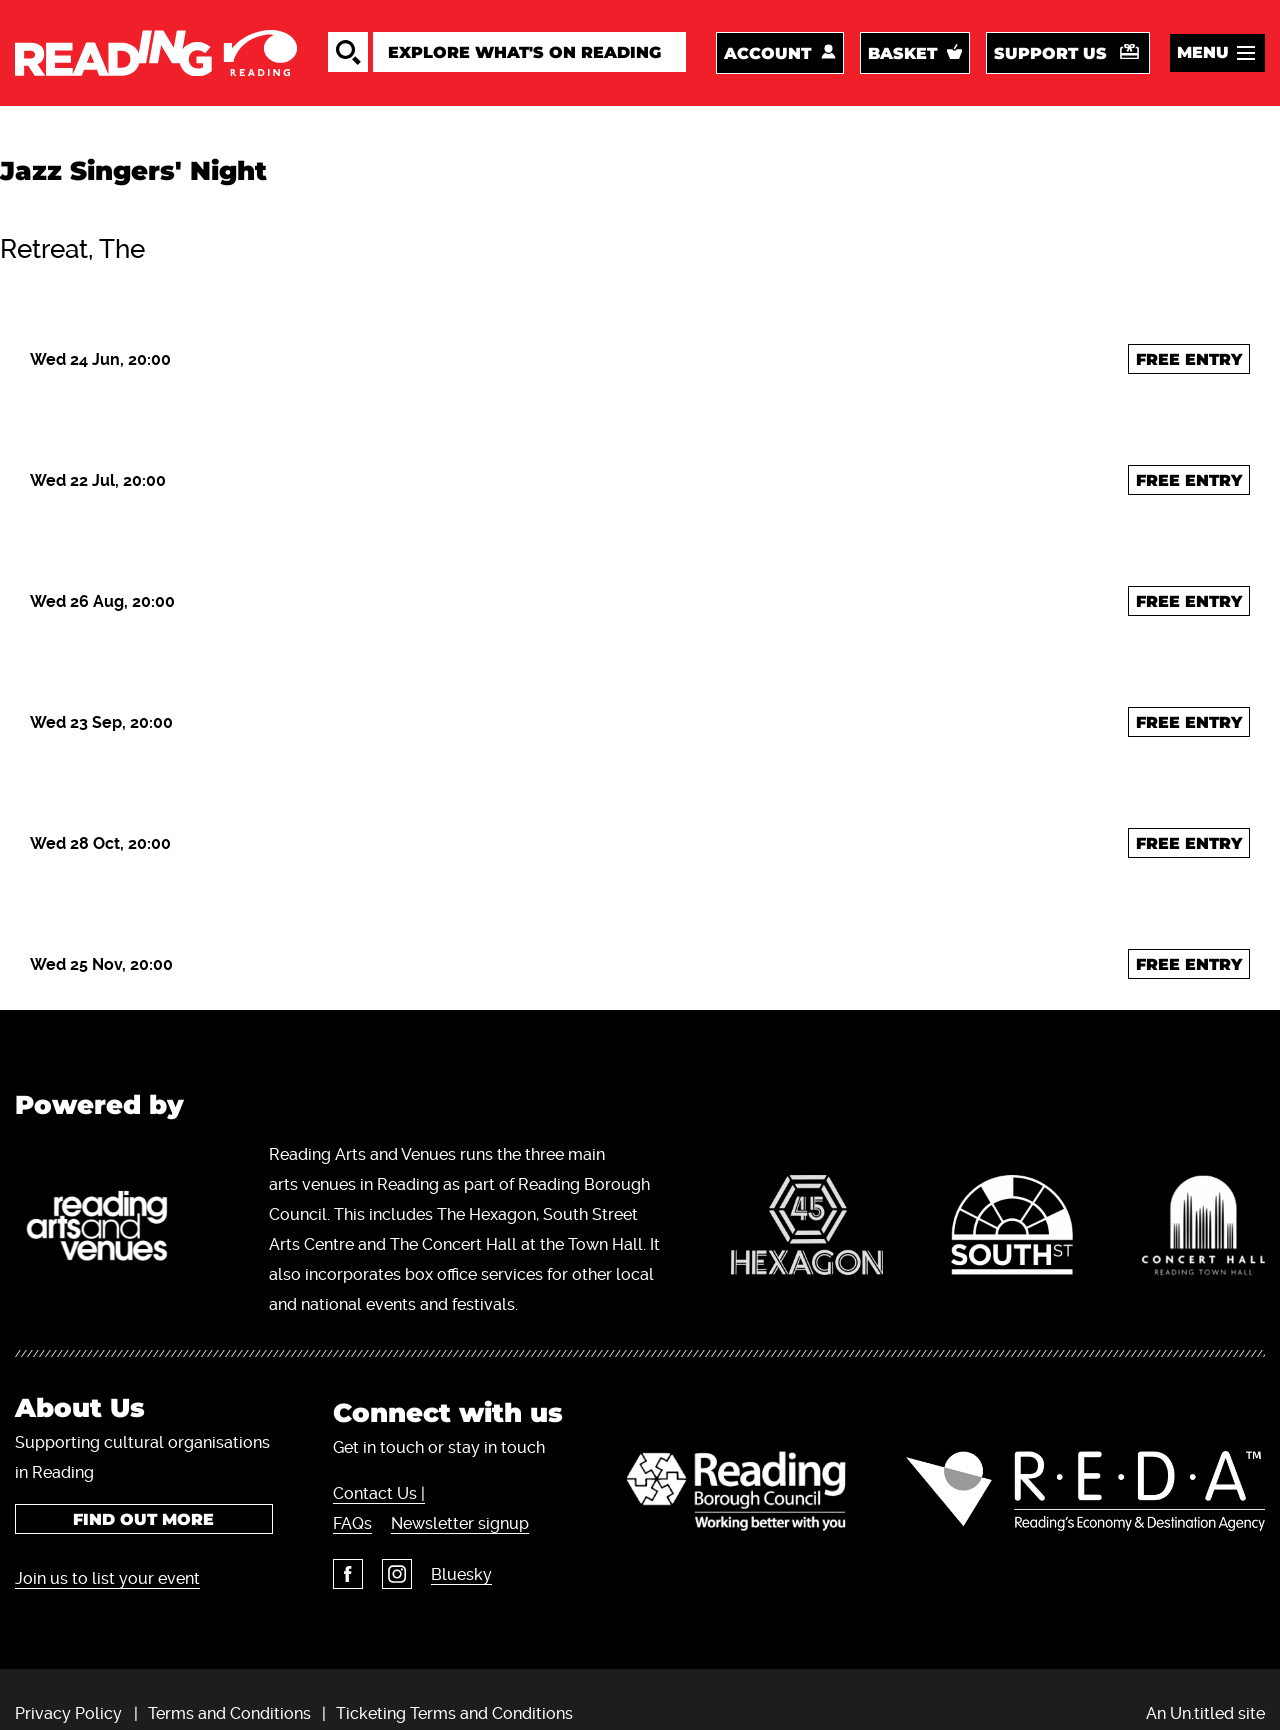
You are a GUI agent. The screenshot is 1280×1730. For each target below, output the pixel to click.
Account (767, 53)
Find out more (143, 1519)
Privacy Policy (68, 1713)
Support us (1050, 53)
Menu (1203, 52)
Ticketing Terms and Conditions (454, 1713)
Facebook (348, 1574)
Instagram (397, 1574)
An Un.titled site (1205, 1713)
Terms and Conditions (229, 1713)
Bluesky (461, 1574)
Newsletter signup (460, 1523)
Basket (902, 53)
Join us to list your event (107, 1578)
